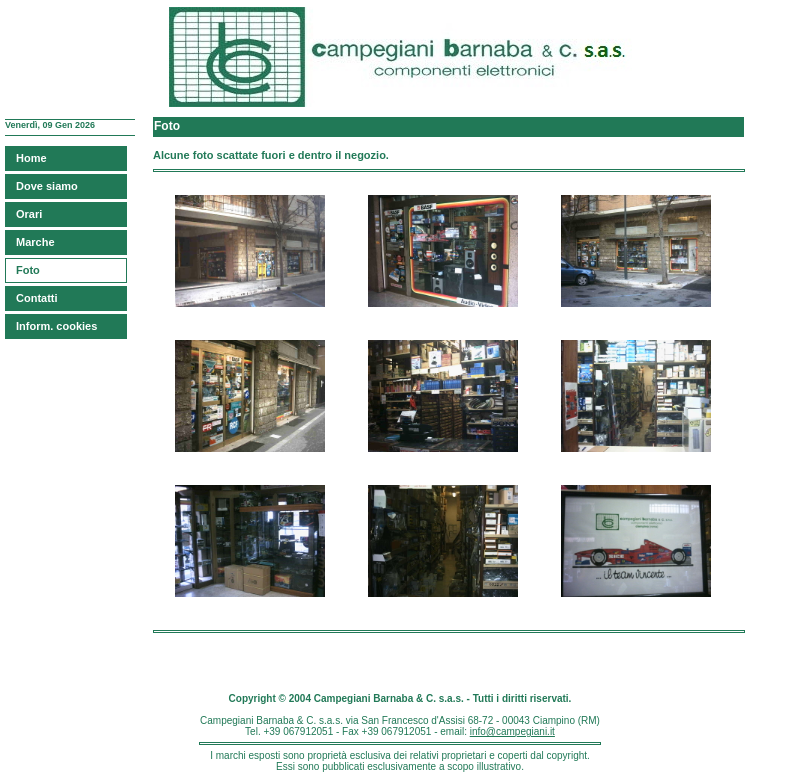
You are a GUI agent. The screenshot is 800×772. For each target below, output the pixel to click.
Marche (35, 242)
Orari (29, 214)
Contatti (37, 298)
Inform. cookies (56, 326)
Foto (28, 270)
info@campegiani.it (512, 731)
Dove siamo (47, 186)
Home (31, 158)
